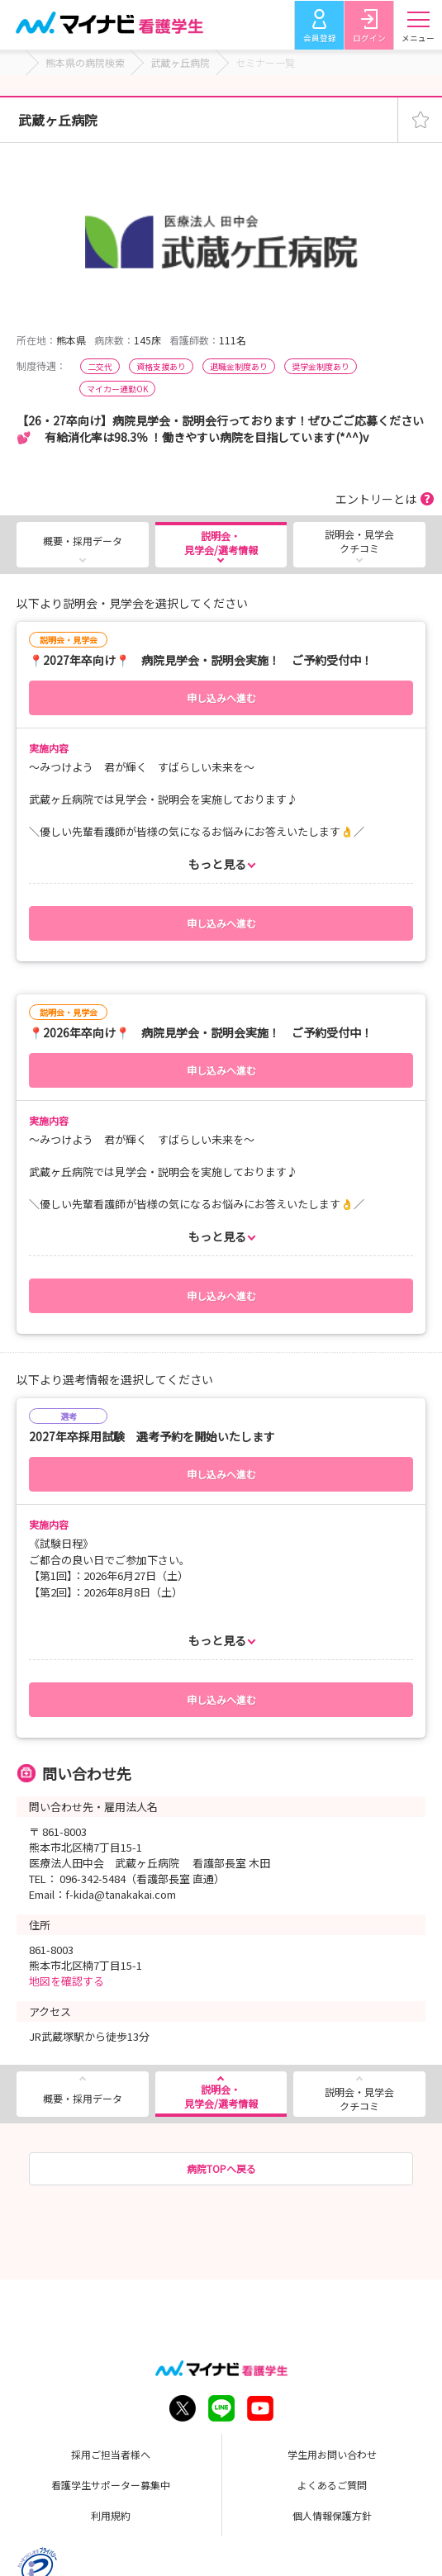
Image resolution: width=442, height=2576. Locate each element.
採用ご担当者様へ (110, 2454)
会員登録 (318, 38)
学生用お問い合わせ (332, 2454)
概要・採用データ (82, 541)
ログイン (368, 38)
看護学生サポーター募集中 (110, 2485)
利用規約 (111, 2515)
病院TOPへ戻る (221, 2168)
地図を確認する (66, 1981)
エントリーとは (375, 499)
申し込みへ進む (221, 697)
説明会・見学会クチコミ (359, 541)
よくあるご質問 (332, 2485)
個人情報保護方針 (332, 2515)
